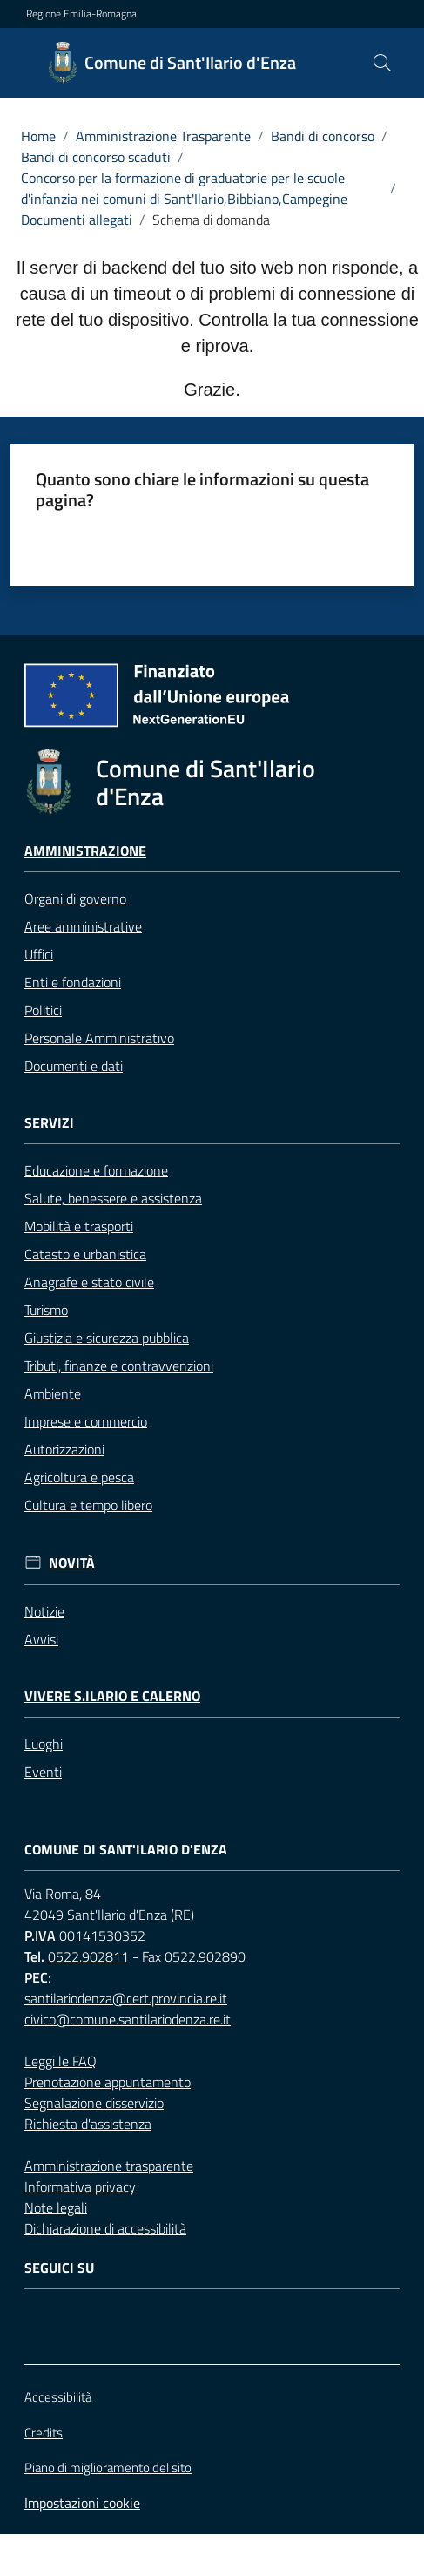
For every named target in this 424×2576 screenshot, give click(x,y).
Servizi (49, 1123)
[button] (382, 62)
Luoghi (43, 1743)
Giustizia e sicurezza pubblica (106, 1337)
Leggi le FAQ (60, 2061)
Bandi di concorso (322, 135)
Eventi (43, 1771)
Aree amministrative (83, 926)
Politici (43, 1010)
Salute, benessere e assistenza (113, 1198)
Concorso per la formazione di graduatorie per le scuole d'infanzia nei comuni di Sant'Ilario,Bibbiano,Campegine (184, 188)
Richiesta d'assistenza (87, 2123)
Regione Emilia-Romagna (81, 14)
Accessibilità (57, 2397)
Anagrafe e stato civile (89, 1281)
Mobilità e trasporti (78, 1226)
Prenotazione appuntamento (107, 2081)
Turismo (46, 1309)
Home (38, 135)
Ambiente (52, 1393)
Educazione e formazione (96, 1170)
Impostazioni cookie (82, 2502)
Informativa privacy (80, 2186)
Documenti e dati (73, 1065)
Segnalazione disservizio (94, 2102)
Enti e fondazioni (72, 982)
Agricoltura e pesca (79, 1477)
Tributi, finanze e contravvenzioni (118, 1365)
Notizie (44, 1611)
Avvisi (41, 1639)
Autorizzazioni (64, 1449)
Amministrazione (85, 851)
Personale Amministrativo (99, 1037)
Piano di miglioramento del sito (108, 2467)
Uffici (38, 954)
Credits (43, 2433)
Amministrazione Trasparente (163, 135)
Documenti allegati (76, 219)
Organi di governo (75, 898)
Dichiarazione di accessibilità (105, 2228)
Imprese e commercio (85, 1421)
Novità (72, 1563)
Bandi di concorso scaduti (96, 156)
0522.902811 (88, 1956)
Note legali (55, 2207)
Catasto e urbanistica (85, 1254)
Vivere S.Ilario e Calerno (112, 1696)
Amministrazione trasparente (108, 2165)
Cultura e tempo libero (88, 1505)
